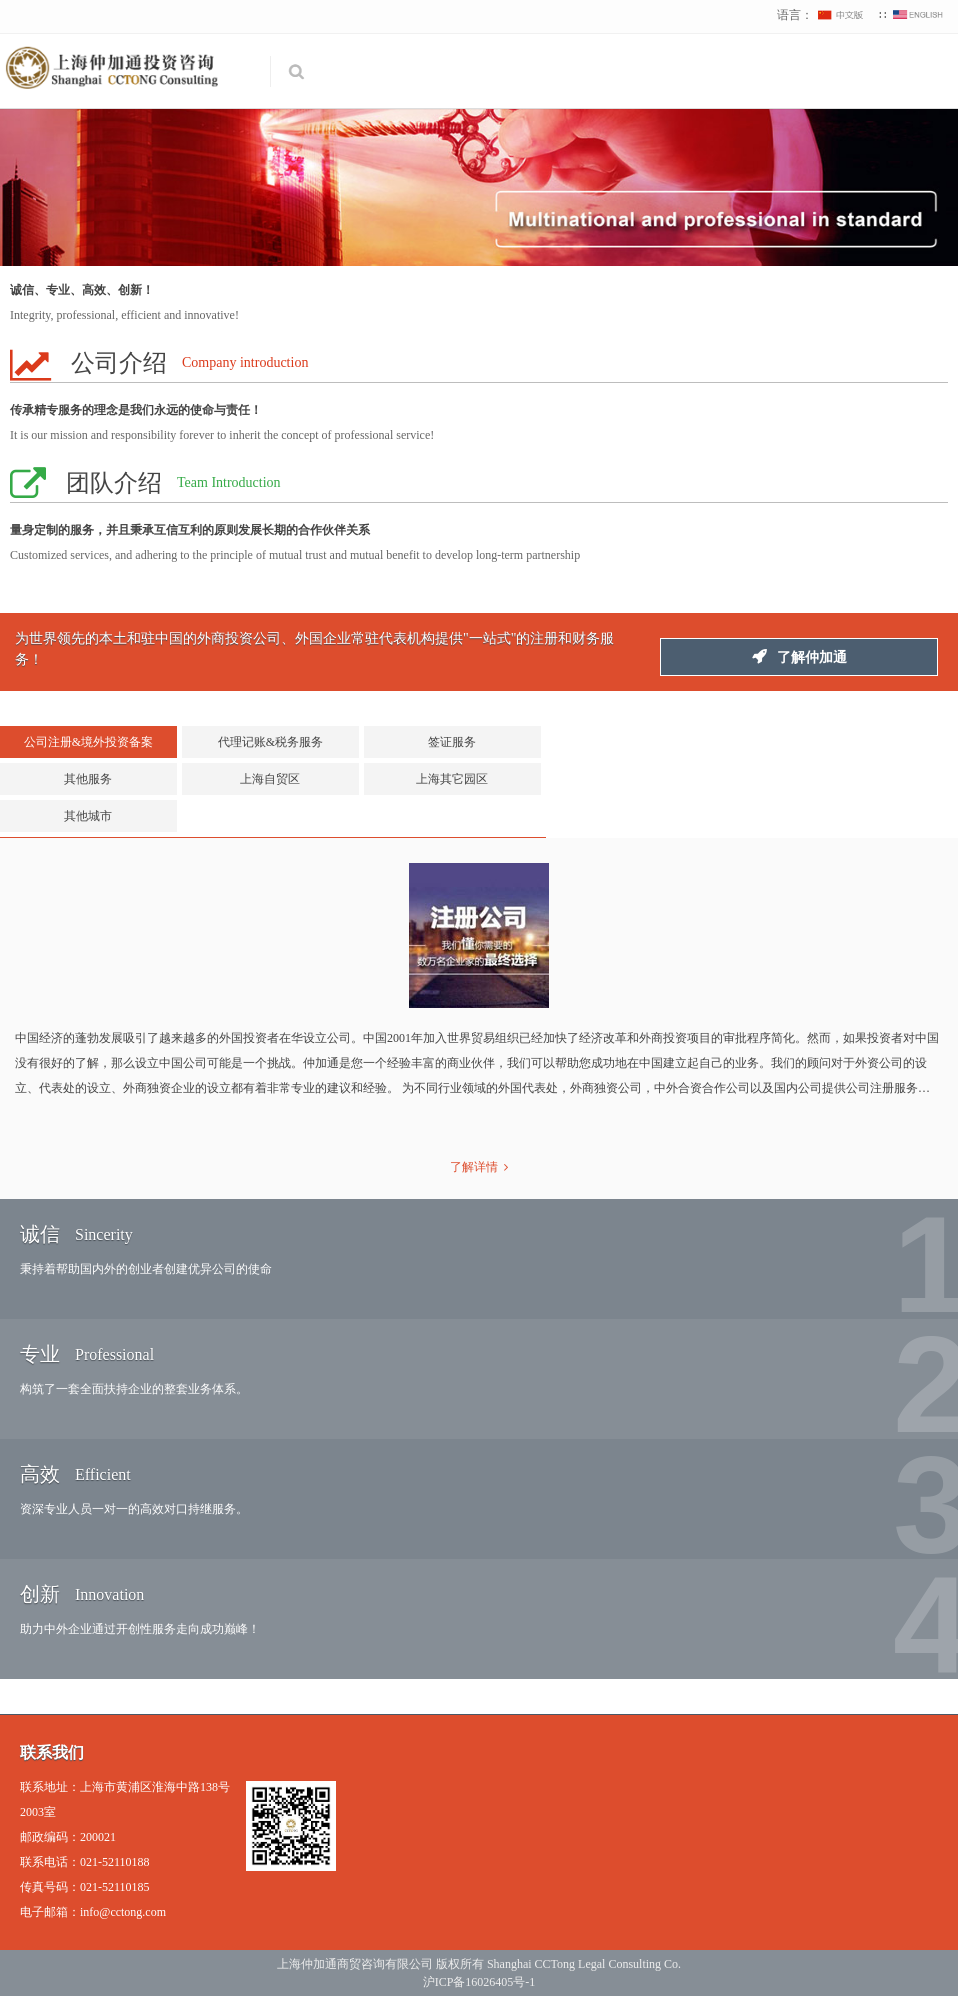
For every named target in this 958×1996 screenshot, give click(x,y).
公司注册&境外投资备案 (88, 742)
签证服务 (452, 742)
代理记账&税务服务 (270, 742)
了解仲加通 (799, 656)
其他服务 (88, 779)
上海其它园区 (452, 779)
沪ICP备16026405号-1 (479, 1982)
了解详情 (479, 1167)
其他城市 (88, 816)
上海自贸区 (270, 779)
